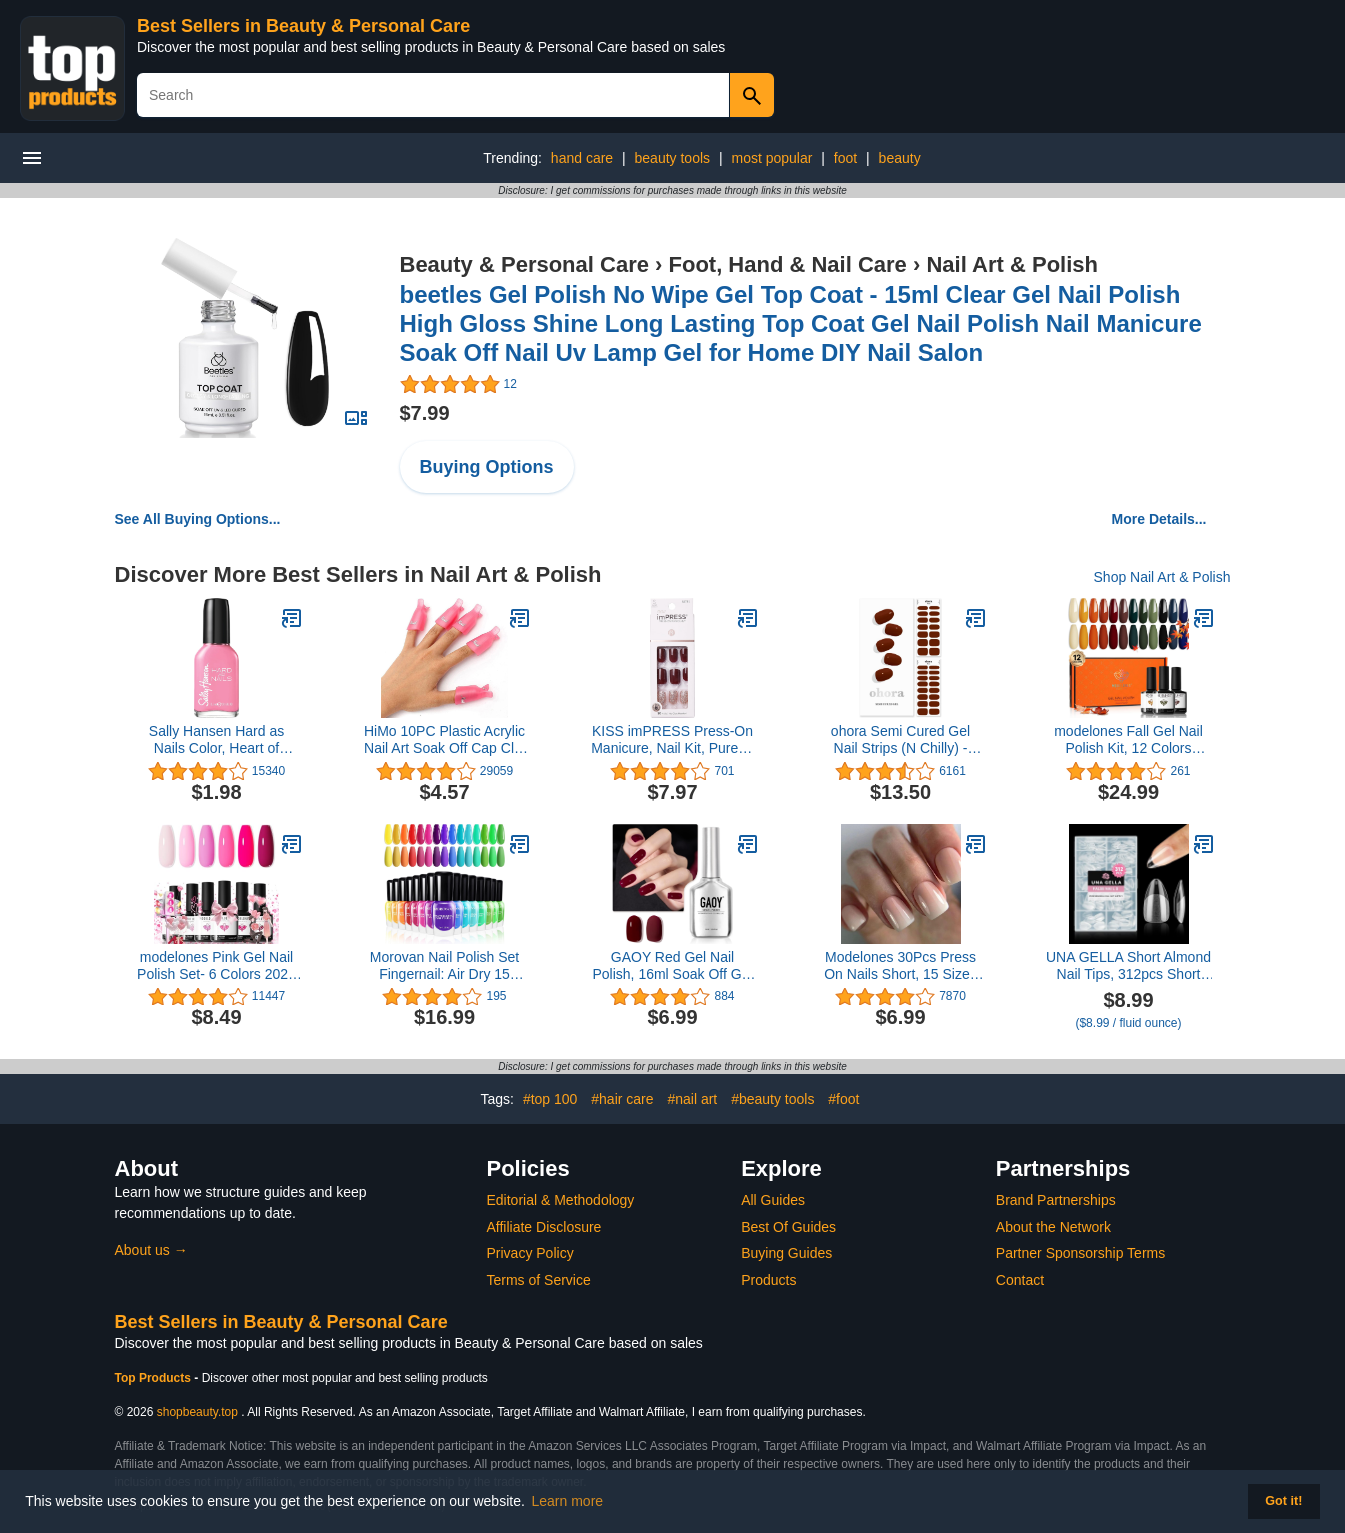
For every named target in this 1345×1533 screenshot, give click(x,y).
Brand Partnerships (1056, 1200)
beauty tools (673, 158)
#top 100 (550, 1099)
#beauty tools (772, 1099)
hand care (582, 158)
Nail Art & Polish (1012, 264)
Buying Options (487, 467)
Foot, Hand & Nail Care (788, 264)
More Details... (1159, 519)
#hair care (622, 1099)
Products (768, 1280)
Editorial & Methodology (561, 1200)
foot (845, 158)
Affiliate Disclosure (544, 1227)
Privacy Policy (530, 1253)
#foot (843, 1099)
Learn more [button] (568, 1501)
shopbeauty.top (197, 1412)
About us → (151, 1250)
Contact (1020, 1280)
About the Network (1053, 1227)
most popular (771, 158)
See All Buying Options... (198, 519)
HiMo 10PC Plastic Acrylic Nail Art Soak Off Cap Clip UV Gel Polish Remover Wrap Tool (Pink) (444, 740)
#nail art (692, 1099)
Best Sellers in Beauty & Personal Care (303, 26)
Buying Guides (786, 1253)
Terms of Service (539, 1280)
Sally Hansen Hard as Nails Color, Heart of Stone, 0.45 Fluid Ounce (216, 740)
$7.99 (425, 413)
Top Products (155, 1378)
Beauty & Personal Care (524, 264)
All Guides (773, 1200)
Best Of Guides (788, 1227)
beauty (900, 158)
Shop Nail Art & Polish (1162, 577)
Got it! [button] (1283, 1501)
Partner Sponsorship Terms (1080, 1253)
